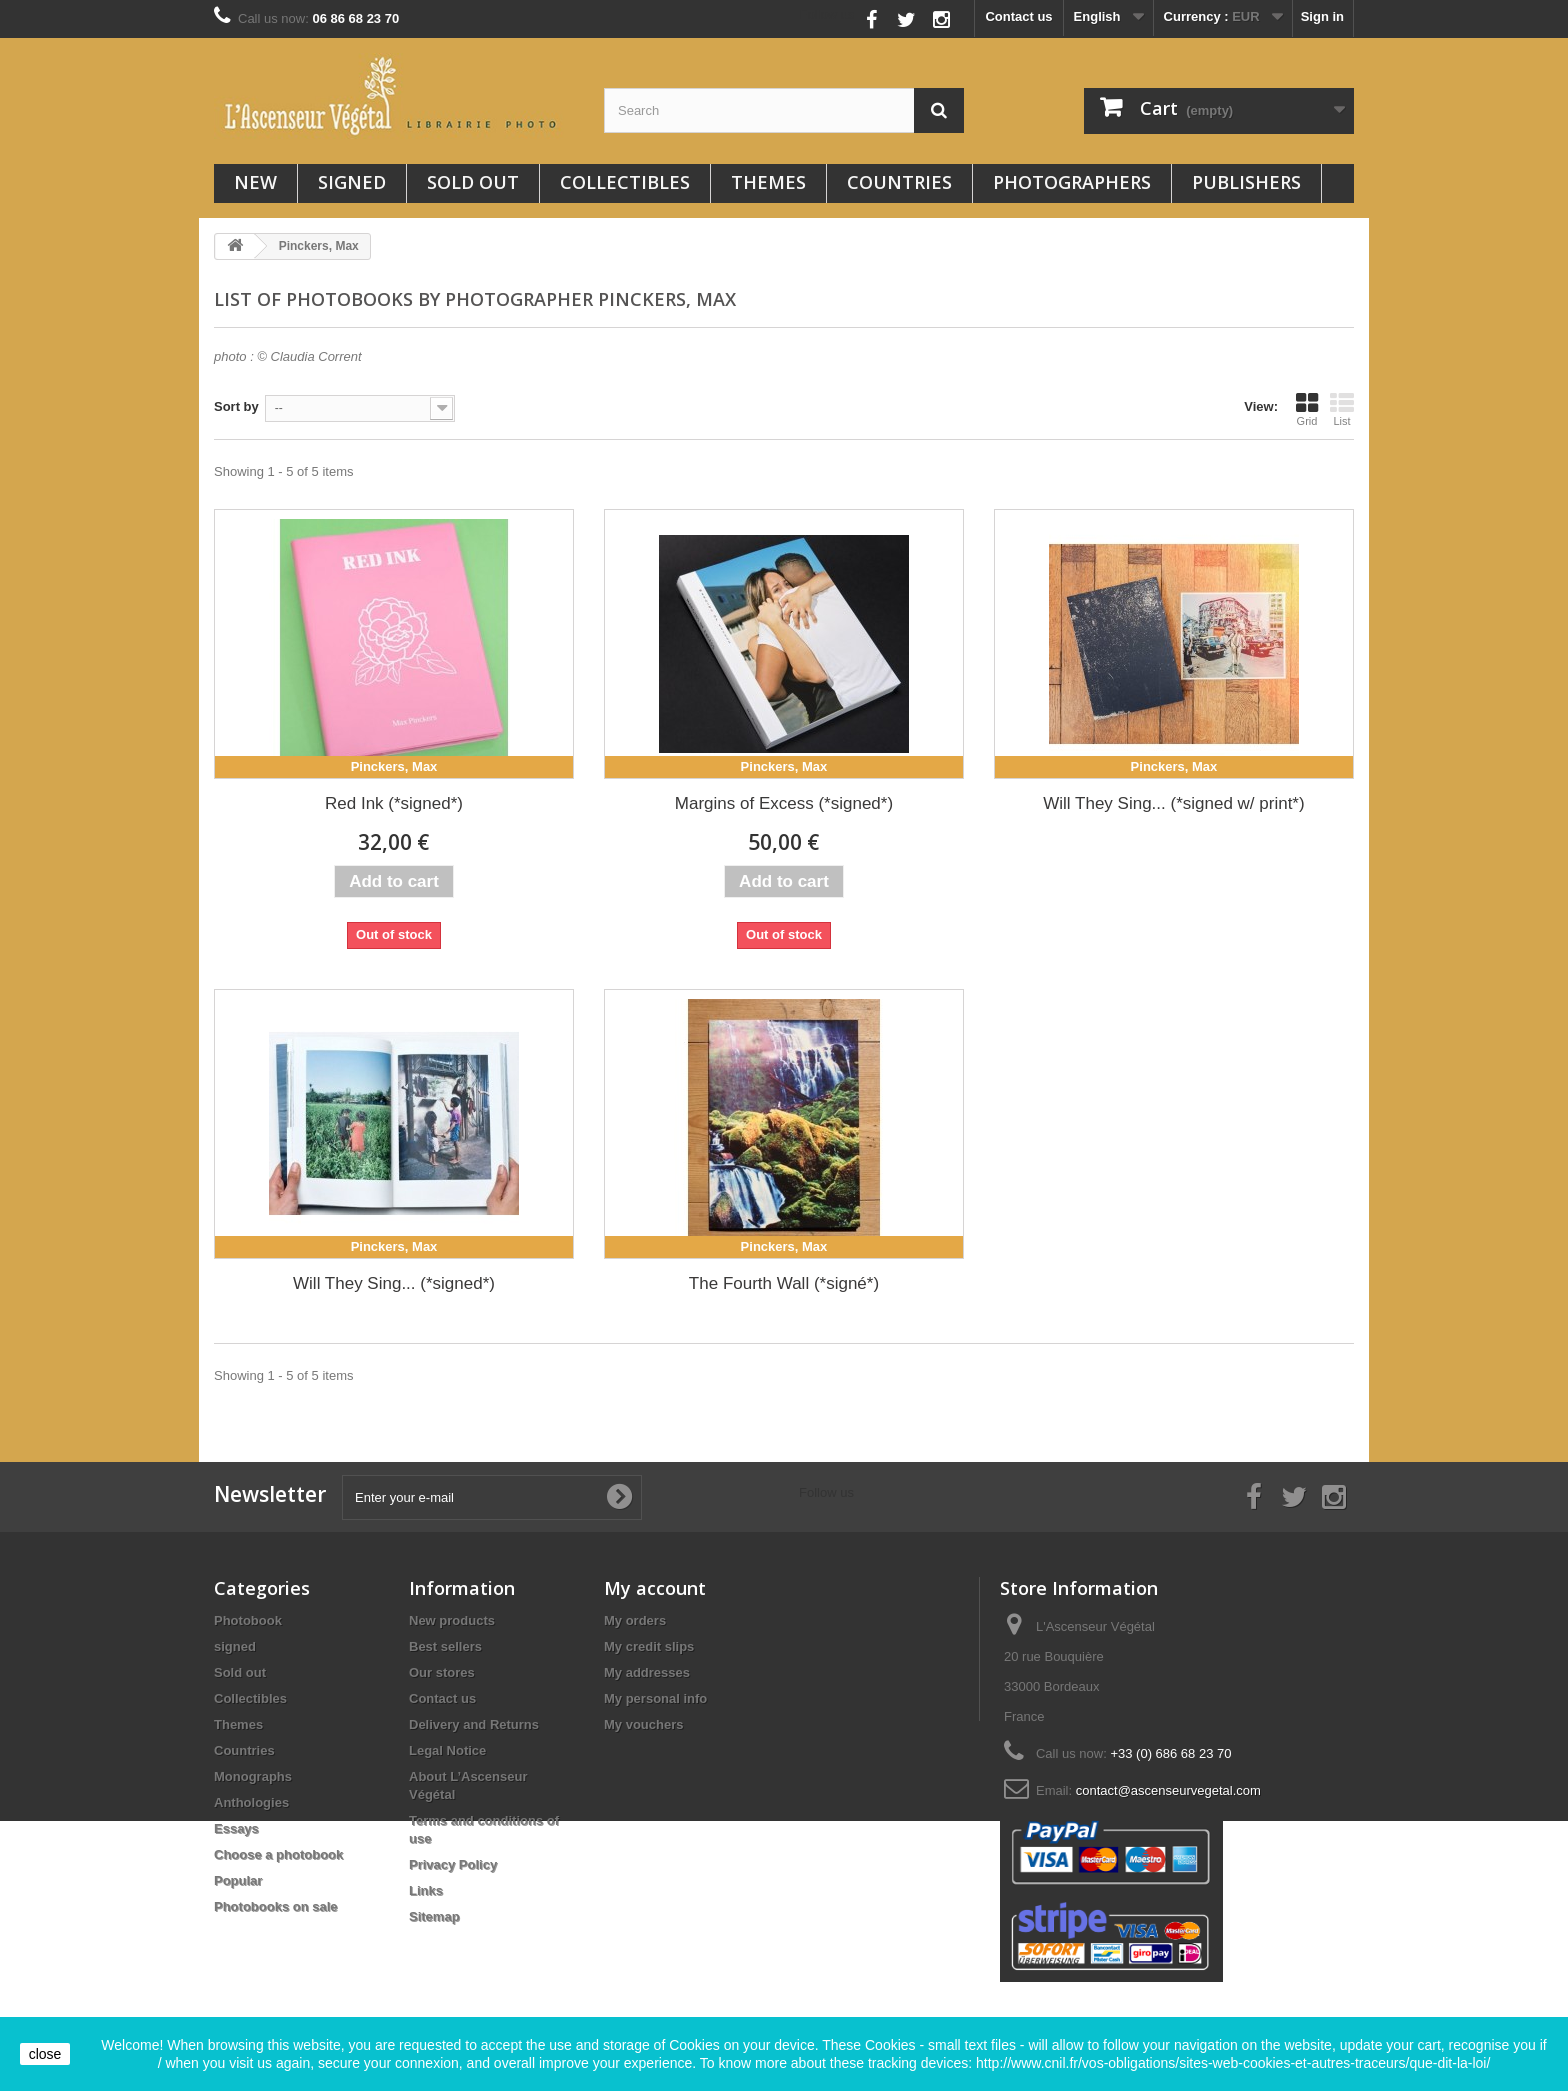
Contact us (1018, 16)
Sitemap (434, 1916)
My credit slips (649, 1646)
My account (655, 1588)
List (1342, 409)
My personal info (655, 1698)
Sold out (473, 182)
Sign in (1322, 16)
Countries (899, 182)
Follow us (827, 14)
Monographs (253, 1776)
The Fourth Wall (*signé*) (784, 1283)
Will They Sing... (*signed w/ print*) (1173, 803)
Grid (1307, 409)
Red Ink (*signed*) (394, 803)
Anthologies (251, 1802)
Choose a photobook (278, 1854)
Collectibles (625, 182)
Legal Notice (447, 1750)
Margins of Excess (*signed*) (784, 803)
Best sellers (445, 1646)
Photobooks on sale (276, 1906)
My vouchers (643, 1724)
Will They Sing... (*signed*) (394, 1283)
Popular (238, 1880)
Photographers (1072, 182)
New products (452, 1620)
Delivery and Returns (474, 1724)
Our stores (442, 1672)
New (255, 182)
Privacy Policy (453, 1864)
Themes (768, 182)
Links (426, 1890)
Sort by (236, 406)
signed (352, 182)
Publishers (1246, 182)
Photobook (248, 1620)
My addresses (647, 1672)
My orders (635, 1620)
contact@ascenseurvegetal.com (1168, 1790)
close (45, 2054)
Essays (236, 1828)
